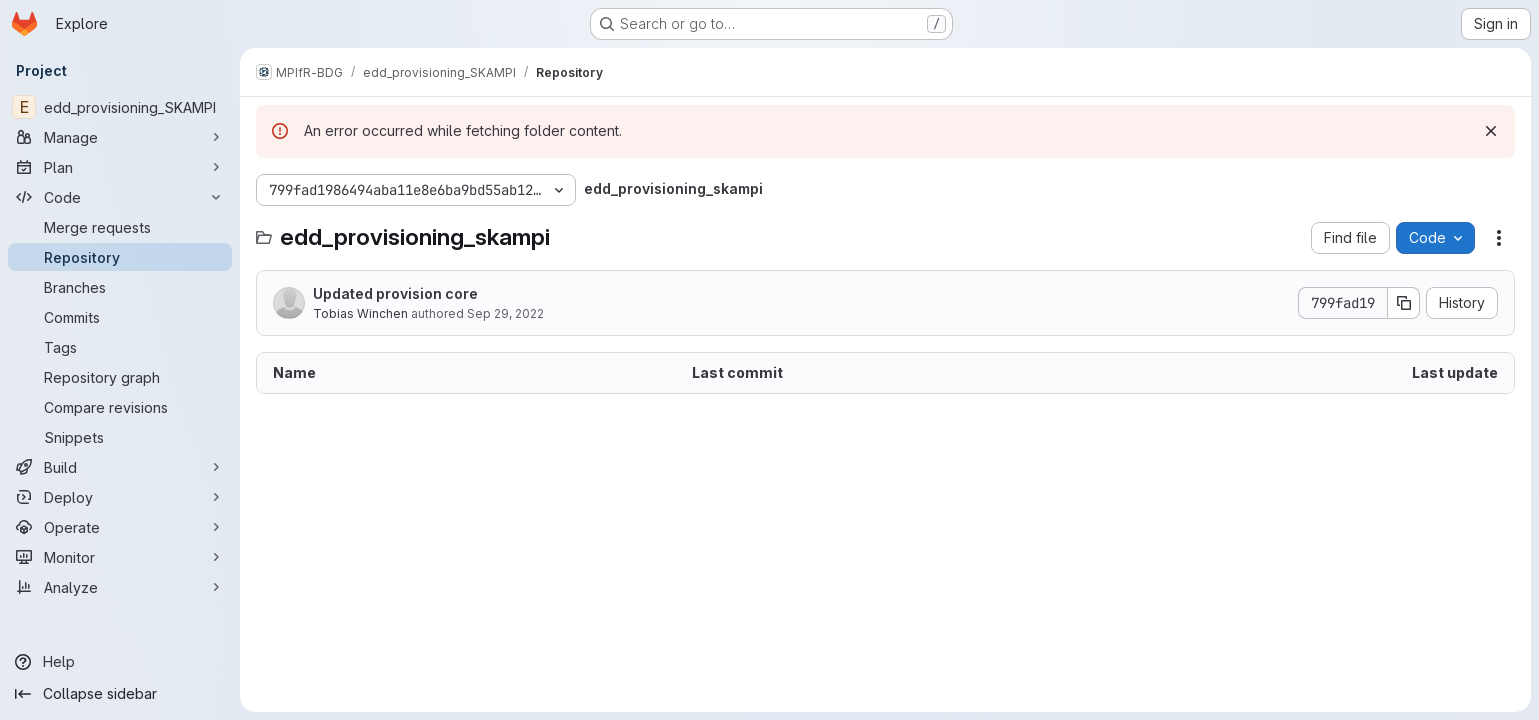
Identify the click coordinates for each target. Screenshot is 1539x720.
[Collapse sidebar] (120, 694)
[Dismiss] (1491, 131)
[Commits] (120, 317)
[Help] (120, 662)
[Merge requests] (120, 227)
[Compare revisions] (120, 407)
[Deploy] (120, 497)
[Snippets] (120, 437)
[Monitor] (120, 557)
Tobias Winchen (360, 313)
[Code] (120, 197)
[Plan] (120, 167)
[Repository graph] (120, 377)
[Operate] (120, 527)
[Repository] (120, 257)
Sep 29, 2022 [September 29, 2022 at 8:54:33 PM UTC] (505, 313)
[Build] (120, 467)
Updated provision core (395, 293)
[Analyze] (120, 587)
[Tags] (120, 347)
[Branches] (120, 287)
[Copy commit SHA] (1404, 303)
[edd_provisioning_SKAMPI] (120, 107)
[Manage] (120, 137)
